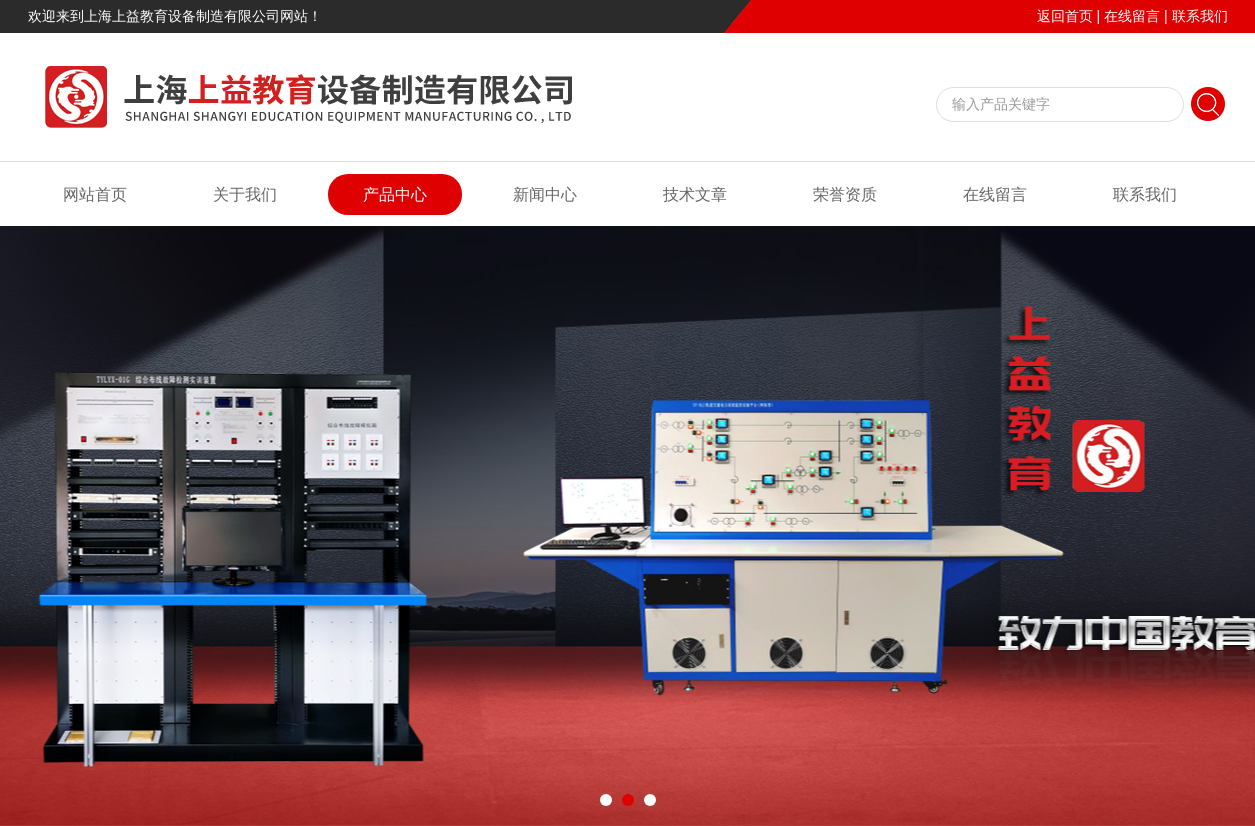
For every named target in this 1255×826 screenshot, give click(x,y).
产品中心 (395, 194)
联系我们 (1200, 16)
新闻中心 (545, 194)
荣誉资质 (845, 194)
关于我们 (245, 194)
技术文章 (695, 194)
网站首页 (95, 194)
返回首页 (1065, 16)
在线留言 (1132, 16)
